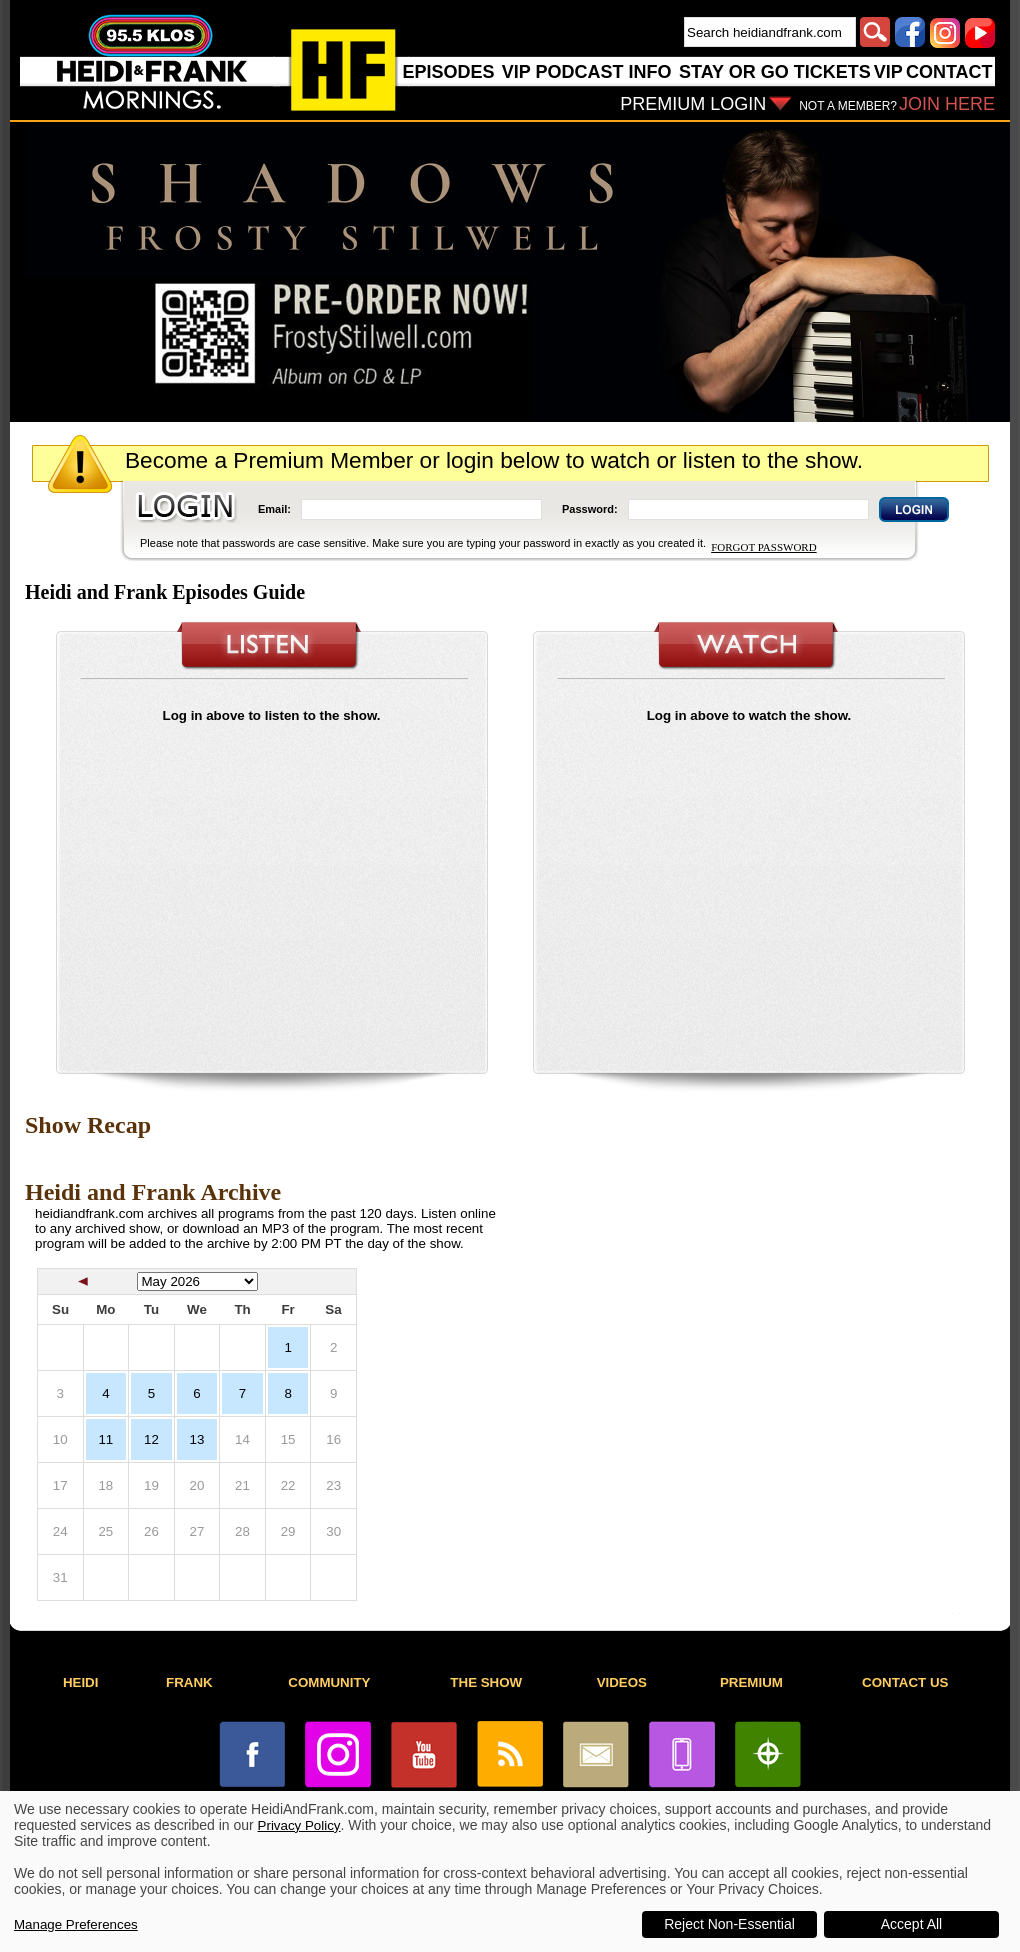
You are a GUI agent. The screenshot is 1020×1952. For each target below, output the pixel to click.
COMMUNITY (329, 1682)
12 (151, 1439)
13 (197, 1439)
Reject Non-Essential (729, 1924)
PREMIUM (751, 1682)
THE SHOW (486, 1682)
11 (105, 1439)
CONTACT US (905, 1682)
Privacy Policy (299, 1825)
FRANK (189, 1682)
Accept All (911, 1924)
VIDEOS (622, 1682)
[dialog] (510, 1871)
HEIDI (81, 1682)
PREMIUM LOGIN (693, 104)
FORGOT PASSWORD (763, 547)
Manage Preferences (76, 1924)
